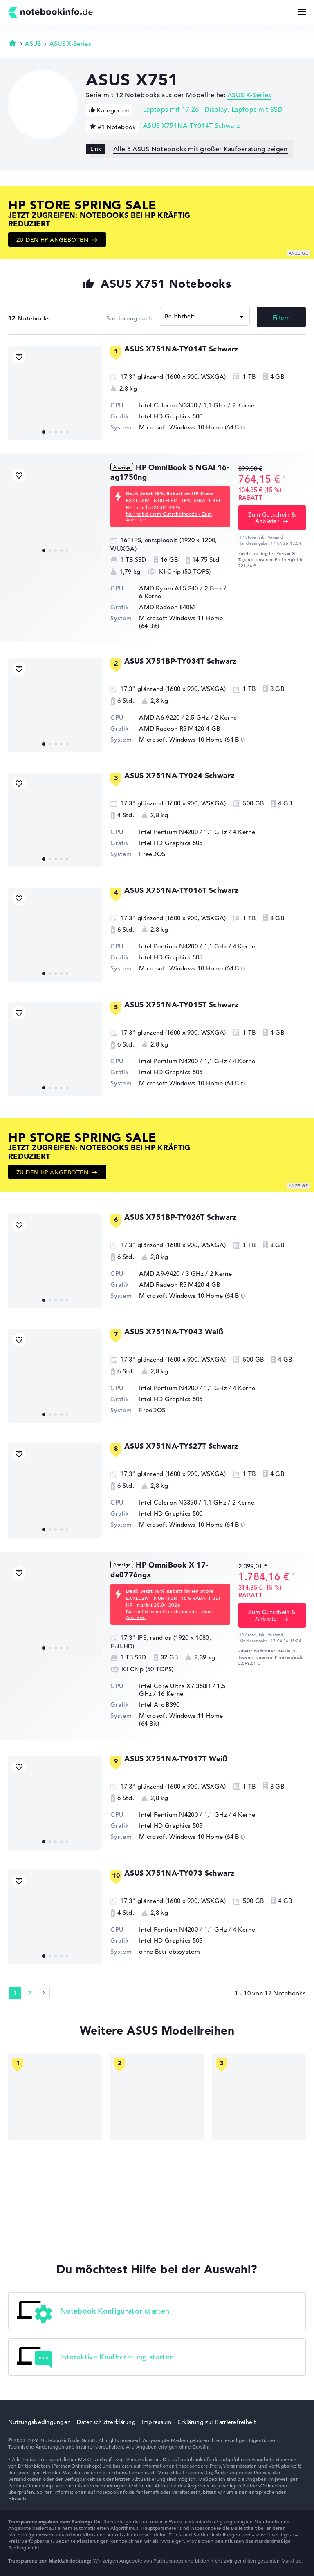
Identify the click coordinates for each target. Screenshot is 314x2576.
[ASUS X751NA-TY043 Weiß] (55, 1376)
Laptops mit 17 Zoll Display (185, 109)
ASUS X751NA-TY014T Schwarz (191, 126)
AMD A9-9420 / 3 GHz (171, 1273)
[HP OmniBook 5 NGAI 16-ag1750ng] (55, 512)
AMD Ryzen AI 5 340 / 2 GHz (180, 588)
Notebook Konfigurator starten (93, 2312)
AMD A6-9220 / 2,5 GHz (174, 717)
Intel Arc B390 (159, 1704)
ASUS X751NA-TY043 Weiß (173, 1331)
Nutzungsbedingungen (39, 2422)
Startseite (12, 42)
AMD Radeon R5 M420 (171, 728)
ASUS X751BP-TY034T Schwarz (180, 661)
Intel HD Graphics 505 (170, 843)
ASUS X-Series (70, 43)
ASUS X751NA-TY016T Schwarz (181, 890)
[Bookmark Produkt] (19, 357)
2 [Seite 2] (29, 1993)
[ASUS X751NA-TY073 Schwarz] (55, 1917)
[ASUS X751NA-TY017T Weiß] (55, 1803)
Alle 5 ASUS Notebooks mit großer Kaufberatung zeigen (200, 149)
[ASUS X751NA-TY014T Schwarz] (55, 393)
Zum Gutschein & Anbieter (272, 518)
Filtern (281, 317)
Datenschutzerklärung (106, 2422)
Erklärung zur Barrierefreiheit (216, 2422)
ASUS (33, 43)
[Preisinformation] (284, 478)
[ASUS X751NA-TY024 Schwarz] (55, 820)
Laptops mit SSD (257, 109)
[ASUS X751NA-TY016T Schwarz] (55, 935)
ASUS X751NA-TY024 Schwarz (179, 775)
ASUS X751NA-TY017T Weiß (175, 1758)
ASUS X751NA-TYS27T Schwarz (181, 1446)
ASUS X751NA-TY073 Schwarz (179, 1873)
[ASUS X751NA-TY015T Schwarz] (55, 1049)
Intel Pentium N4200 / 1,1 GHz (183, 832)
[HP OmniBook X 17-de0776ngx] (55, 1609)
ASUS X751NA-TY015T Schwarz (181, 1004)
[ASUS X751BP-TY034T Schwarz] (55, 705)
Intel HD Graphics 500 (170, 416)
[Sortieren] (205, 316)
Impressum (157, 2422)
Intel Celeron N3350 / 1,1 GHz (182, 405)
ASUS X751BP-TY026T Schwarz (180, 1217)
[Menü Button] (301, 11)
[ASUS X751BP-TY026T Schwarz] (55, 1261)
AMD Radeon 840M (167, 607)
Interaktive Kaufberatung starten (95, 2357)
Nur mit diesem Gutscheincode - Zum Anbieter (169, 516)
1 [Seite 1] (15, 1993)
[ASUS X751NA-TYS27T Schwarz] (55, 1490)
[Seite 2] (44, 1993)
